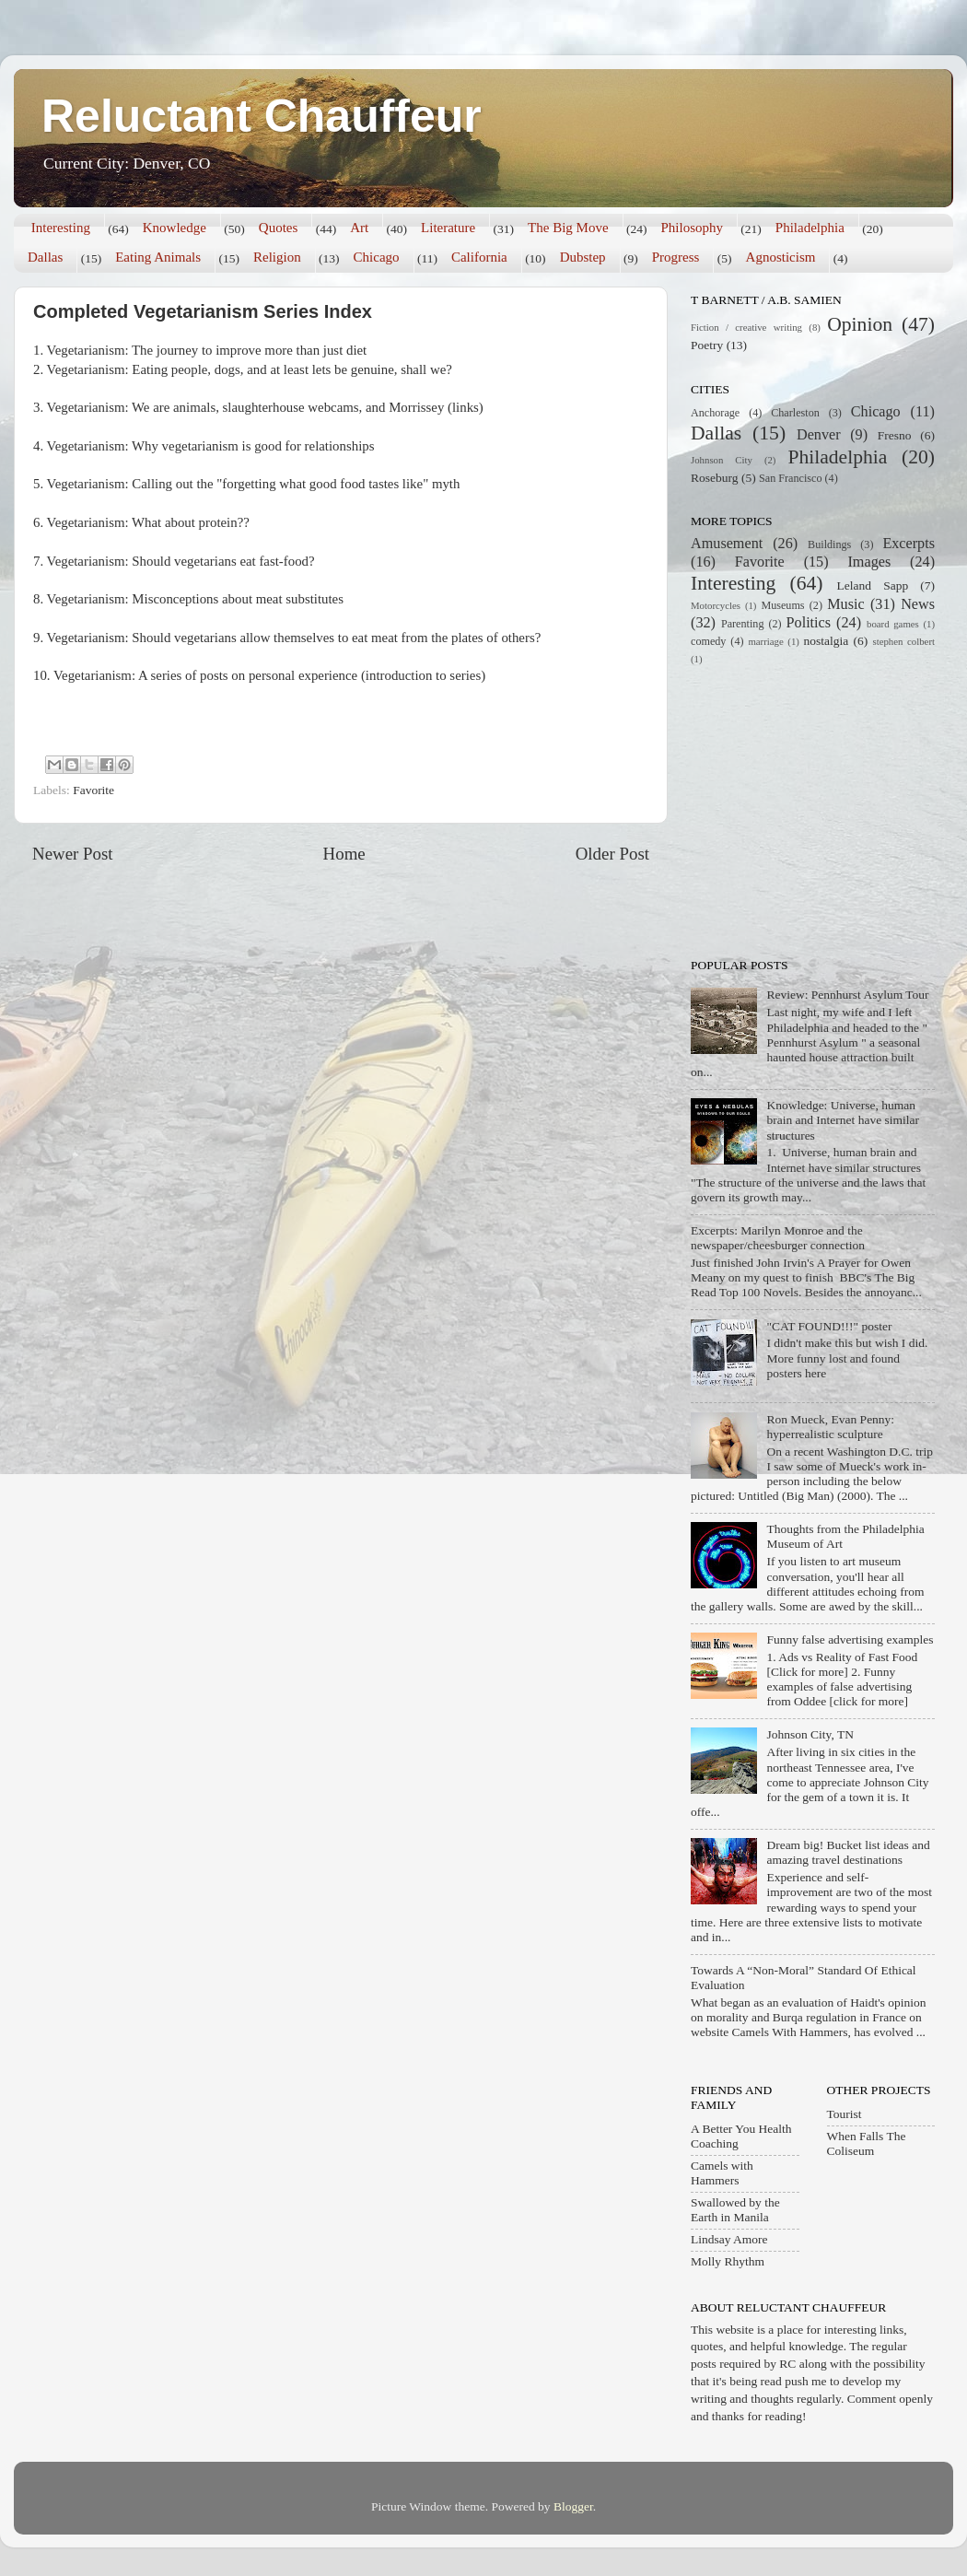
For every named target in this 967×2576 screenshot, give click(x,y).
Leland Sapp (873, 585)
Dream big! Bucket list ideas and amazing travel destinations (847, 1852)
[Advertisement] (806, 810)
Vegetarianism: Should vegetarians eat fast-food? (181, 561)
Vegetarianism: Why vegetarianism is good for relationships (211, 446)
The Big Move (568, 227)
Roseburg (715, 478)
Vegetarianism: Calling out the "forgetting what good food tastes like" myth (253, 483)
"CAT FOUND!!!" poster (828, 1326)
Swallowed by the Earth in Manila (735, 2209)
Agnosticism (781, 257)
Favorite (93, 790)
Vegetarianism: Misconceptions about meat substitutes (195, 598)
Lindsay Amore (729, 2239)
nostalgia (826, 641)
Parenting (742, 623)
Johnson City (721, 459)
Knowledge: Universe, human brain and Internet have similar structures (842, 1120)
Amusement (727, 543)
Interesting (60, 227)
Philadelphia (810, 227)
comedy (708, 641)
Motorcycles (715, 605)
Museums (782, 605)
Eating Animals (158, 257)
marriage (765, 641)
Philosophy (691, 227)
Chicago (377, 257)
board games (893, 623)
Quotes (278, 227)
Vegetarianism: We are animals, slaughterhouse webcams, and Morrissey (246, 407)
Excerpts (908, 543)
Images (869, 562)
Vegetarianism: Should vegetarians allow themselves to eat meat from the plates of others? (294, 637)
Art (359, 227)
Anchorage (715, 412)
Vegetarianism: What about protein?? (148, 522)
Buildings (829, 544)
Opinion (859, 324)
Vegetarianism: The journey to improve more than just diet (207, 350)
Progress (676, 257)
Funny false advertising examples (849, 1639)
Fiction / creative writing (746, 327)
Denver (819, 435)
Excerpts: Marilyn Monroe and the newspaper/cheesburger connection (778, 1238)
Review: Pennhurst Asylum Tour (847, 994)
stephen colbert (903, 641)
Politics (809, 623)
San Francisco (790, 478)
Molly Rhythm (727, 2261)
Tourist (844, 2114)
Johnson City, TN (810, 1734)
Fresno (895, 435)
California (479, 257)
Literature (448, 227)
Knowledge (174, 227)
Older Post (612, 853)
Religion (277, 257)
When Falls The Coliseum (866, 2143)
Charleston (795, 412)
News (918, 604)
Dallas (45, 257)
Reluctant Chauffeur (261, 116)
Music (845, 604)
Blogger (573, 2506)
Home (344, 853)
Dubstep (583, 257)
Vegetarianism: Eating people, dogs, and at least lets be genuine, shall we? (249, 369)
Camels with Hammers (722, 2173)
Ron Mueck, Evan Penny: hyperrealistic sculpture (830, 1426)
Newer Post (72, 853)
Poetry (707, 345)
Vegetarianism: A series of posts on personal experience (205, 675)
